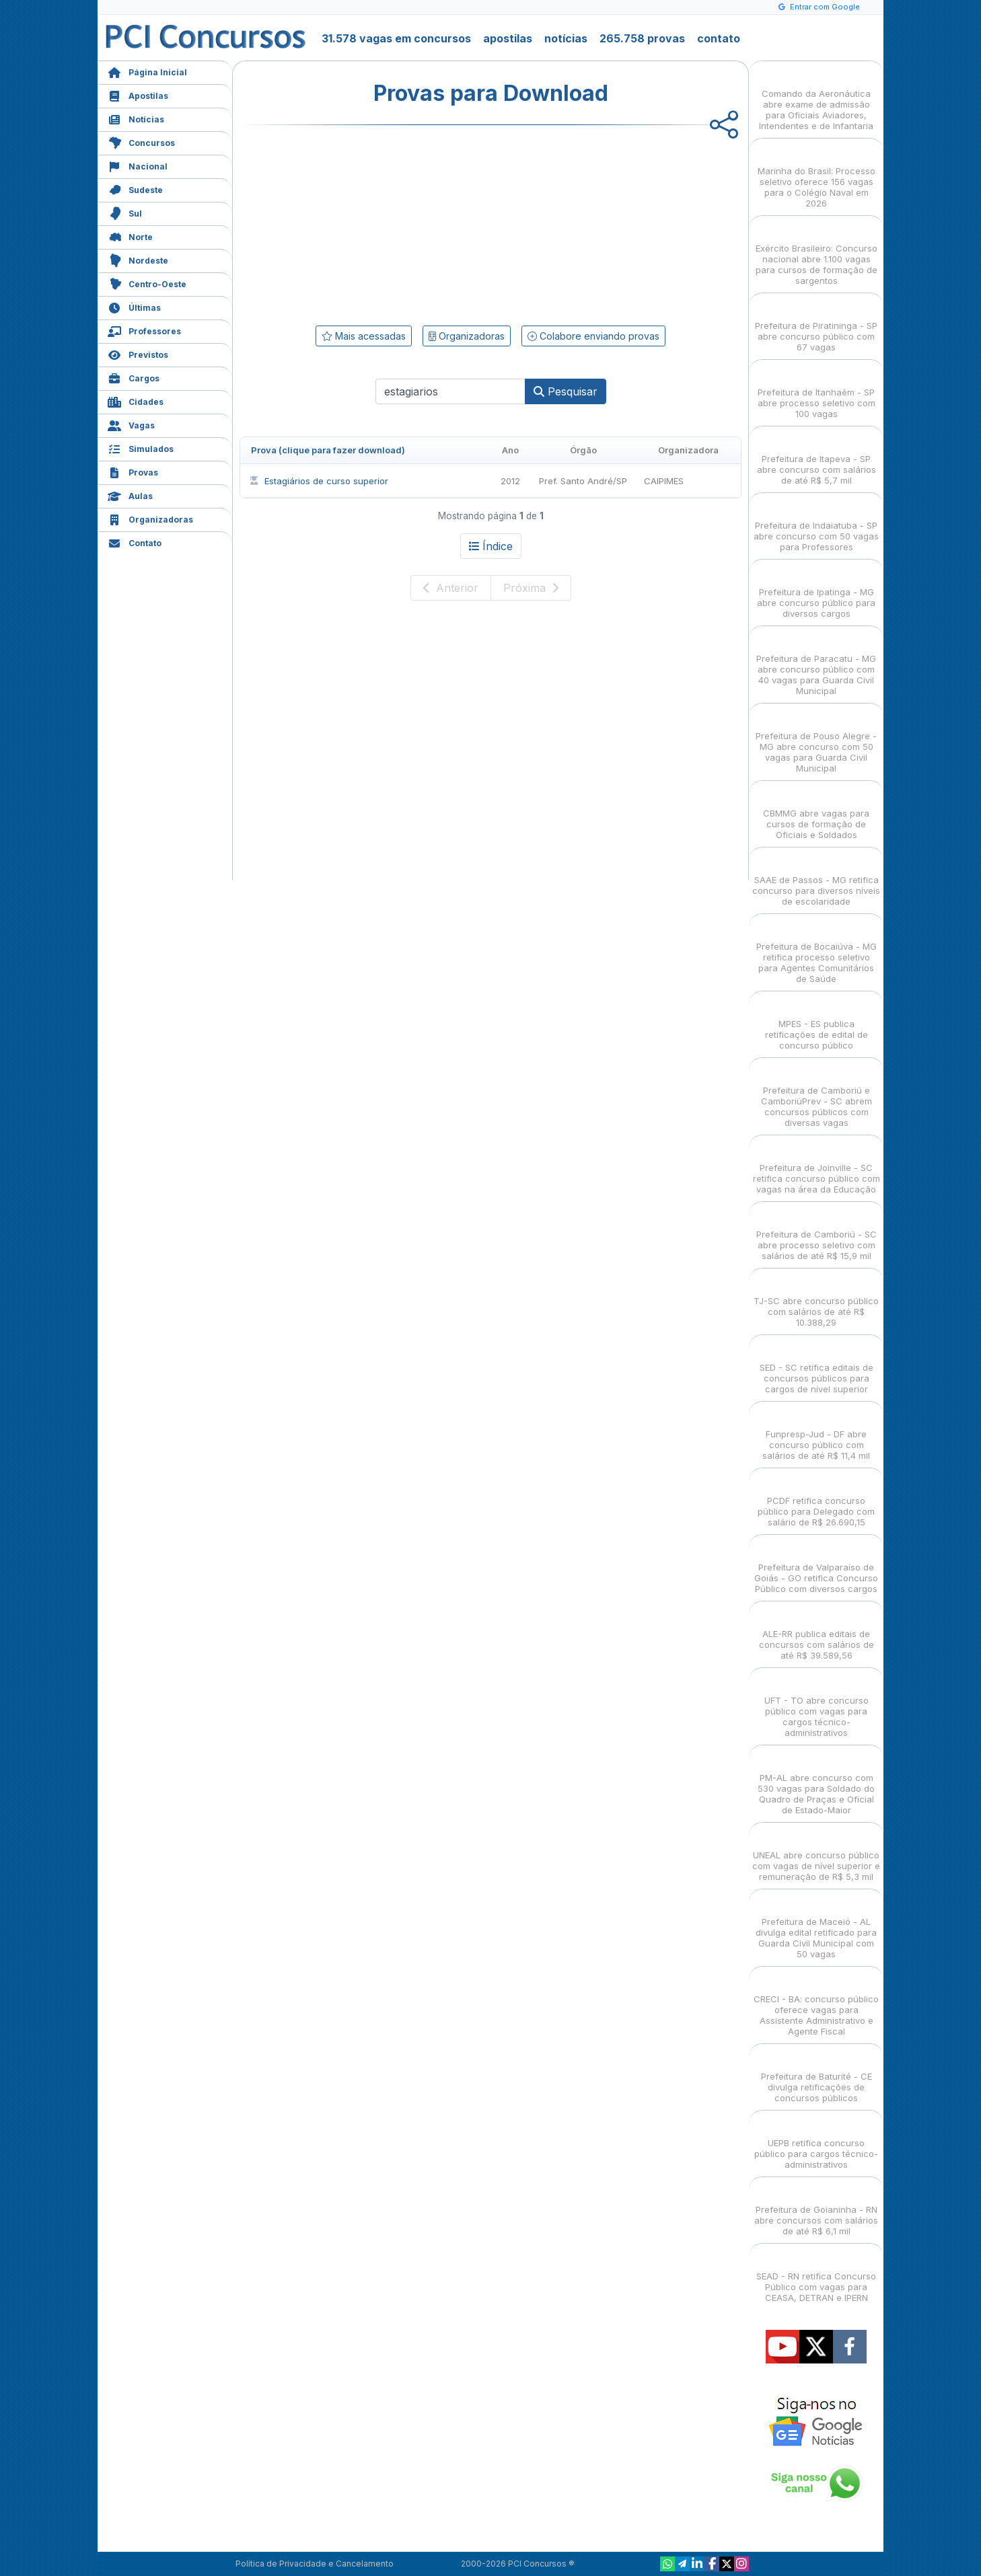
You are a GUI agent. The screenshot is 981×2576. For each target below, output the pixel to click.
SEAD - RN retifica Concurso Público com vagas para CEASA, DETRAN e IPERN (816, 2275)
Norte (130, 235)
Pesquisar (565, 391)
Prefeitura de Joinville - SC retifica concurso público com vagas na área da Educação (816, 1167)
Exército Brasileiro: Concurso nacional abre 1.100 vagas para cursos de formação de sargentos (816, 252)
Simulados (141, 447)
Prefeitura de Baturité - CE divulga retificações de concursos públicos (816, 2075)
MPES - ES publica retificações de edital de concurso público (816, 1023)
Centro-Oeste (147, 282)
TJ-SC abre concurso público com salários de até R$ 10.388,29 (816, 1300)
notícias (565, 38)
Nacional (138, 165)
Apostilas (138, 94)
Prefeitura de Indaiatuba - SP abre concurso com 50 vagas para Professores (816, 524)
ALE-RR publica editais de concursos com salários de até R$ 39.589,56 (816, 1633)
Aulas (130, 494)
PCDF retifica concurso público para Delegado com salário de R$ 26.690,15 (816, 1499)
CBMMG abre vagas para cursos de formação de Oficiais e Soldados (816, 812)
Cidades (136, 400)
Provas (133, 471)
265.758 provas (642, 38)
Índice (491, 546)
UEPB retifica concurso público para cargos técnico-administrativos (816, 2142)
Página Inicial (147, 71)
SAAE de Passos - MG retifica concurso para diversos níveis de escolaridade (816, 879)
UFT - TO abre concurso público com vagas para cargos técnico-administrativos (816, 1704)
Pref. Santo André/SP (583, 481)
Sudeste (135, 188)
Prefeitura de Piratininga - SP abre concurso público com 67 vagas (816, 324)
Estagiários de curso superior (318, 481)
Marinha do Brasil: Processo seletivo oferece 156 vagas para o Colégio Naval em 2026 (816, 175)
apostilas (507, 38)
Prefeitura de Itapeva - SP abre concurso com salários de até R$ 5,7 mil (816, 458)
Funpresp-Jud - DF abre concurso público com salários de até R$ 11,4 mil (816, 1433)
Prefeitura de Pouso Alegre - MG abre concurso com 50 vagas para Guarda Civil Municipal (816, 740)
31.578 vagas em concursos (396, 38)
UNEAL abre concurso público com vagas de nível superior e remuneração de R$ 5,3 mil (816, 1854)
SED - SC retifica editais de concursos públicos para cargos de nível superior (816, 1366)
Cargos (133, 377)
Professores (144, 330)
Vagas (131, 424)
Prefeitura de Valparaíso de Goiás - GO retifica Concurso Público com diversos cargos (816, 1566)
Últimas (134, 306)
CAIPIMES (664, 481)
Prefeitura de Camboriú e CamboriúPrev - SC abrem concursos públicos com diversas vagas (816, 1094)
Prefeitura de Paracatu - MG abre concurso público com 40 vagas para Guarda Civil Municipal (816, 663)
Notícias (136, 118)
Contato (134, 541)
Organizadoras (150, 518)
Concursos (141, 141)
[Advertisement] (381, 223)
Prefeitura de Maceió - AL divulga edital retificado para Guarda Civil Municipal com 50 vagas (816, 1926)
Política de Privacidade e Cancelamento (314, 2564)
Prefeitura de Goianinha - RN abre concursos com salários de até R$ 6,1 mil (816, 2208)
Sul (125, 212)
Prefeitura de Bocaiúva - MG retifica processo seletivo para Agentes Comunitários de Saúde (816, 950)
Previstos (138, 353)
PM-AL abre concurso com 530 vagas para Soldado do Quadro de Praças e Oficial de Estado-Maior (816, 1782)
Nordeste (138, 259)
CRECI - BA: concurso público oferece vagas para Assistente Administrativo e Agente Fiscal (816, 2003)
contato (718, 38)
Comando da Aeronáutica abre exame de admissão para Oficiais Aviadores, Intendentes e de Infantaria (816, 98)
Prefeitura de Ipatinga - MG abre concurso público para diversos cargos (816, 591)
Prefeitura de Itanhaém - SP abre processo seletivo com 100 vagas (816, 391)
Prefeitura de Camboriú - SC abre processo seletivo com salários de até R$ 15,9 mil (816, 1233)
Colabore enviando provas (593, 336)
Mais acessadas (364, 336)
